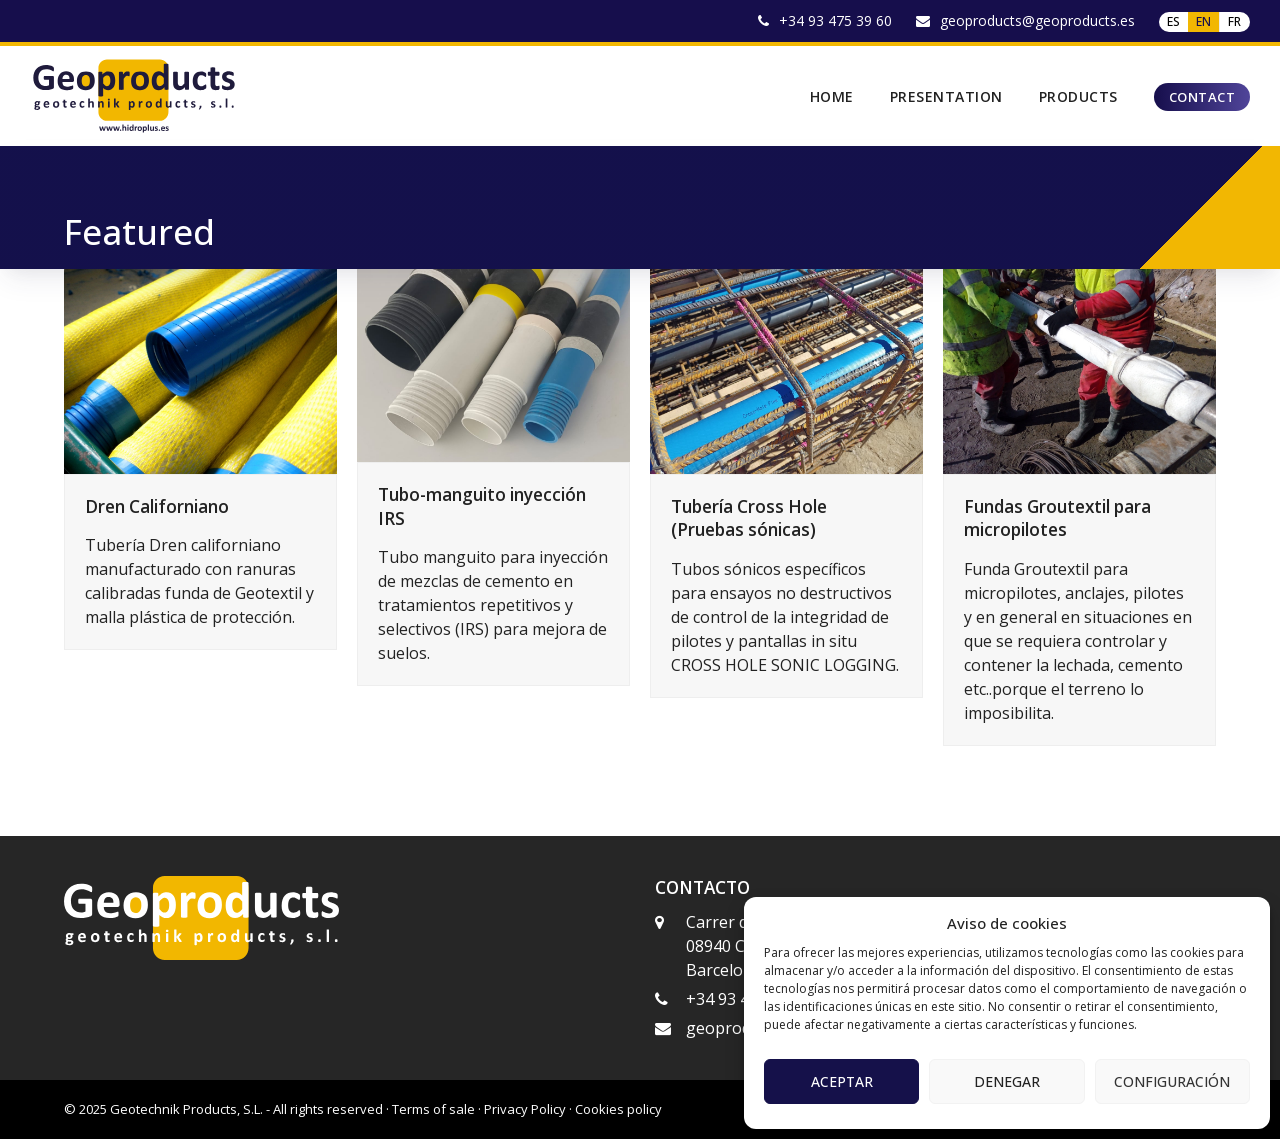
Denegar (1007, 1081)
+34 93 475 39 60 (835, 20)
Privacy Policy (525, 1109)
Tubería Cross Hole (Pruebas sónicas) (749, 518)
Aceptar (842, 1081)
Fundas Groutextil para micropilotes (1057, 518)
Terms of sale (433, 1109)
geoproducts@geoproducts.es (1037, 20)
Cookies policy (618, 1109)
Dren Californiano (157, 506)
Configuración (1172, 1081)
